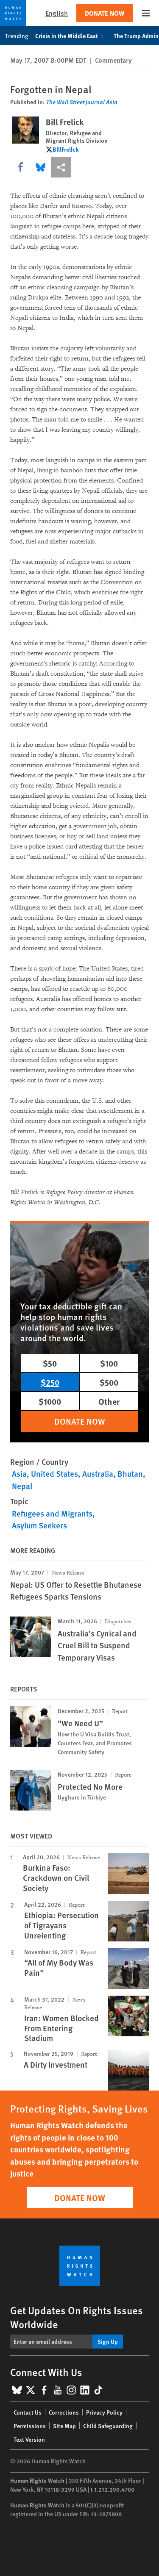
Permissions (30, 2425)
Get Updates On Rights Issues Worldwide (76, 2317)
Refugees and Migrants (52, 1513)
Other (109, 1401)
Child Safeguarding (108, 2425)
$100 (109, 1363)
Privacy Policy (104, 2412)
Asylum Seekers (39, 1525)
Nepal (22, 1486)
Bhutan (130, 1473)
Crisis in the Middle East (71, 35)
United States (54, 1473)
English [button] (56, 13)
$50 (50, 1363)
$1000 (50, 1401)
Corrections (64, 2412)
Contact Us (28, 2412)
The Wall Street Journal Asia (81, 102)
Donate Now (104, 13)
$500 (109, 1382)
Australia (97, 1473)
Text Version (29, 2439)
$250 (50, 1382)
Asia (19, 1473)
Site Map (64, 2425)
